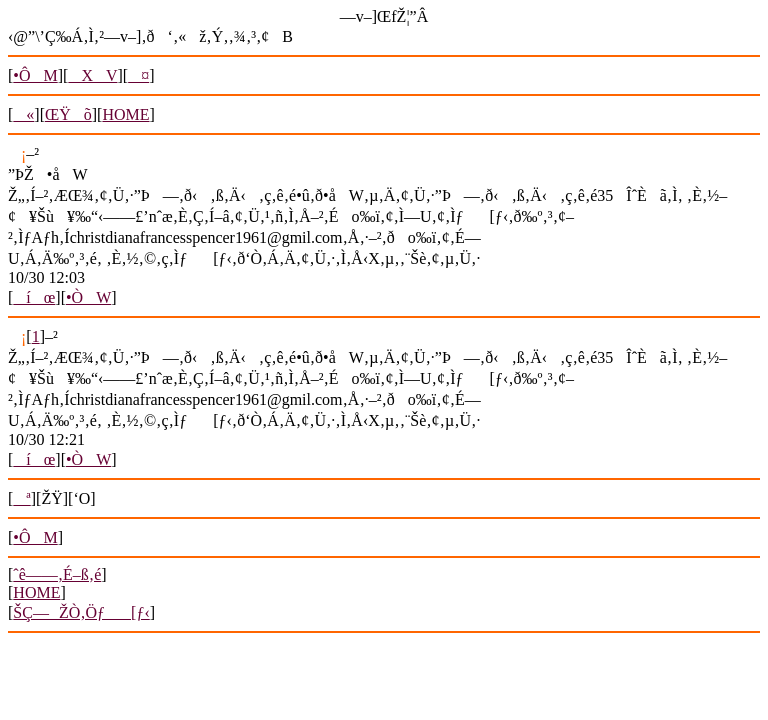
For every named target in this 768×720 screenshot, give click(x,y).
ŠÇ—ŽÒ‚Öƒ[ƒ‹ (81, 612)
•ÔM (35, 75)
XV (92, 75)
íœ (34, 297)
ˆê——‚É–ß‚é (57, 574)
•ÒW (88, 297)
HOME (125, 114)
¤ (138, 75)
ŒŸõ (68, 114)
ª (21, 498)
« (23, 114)
